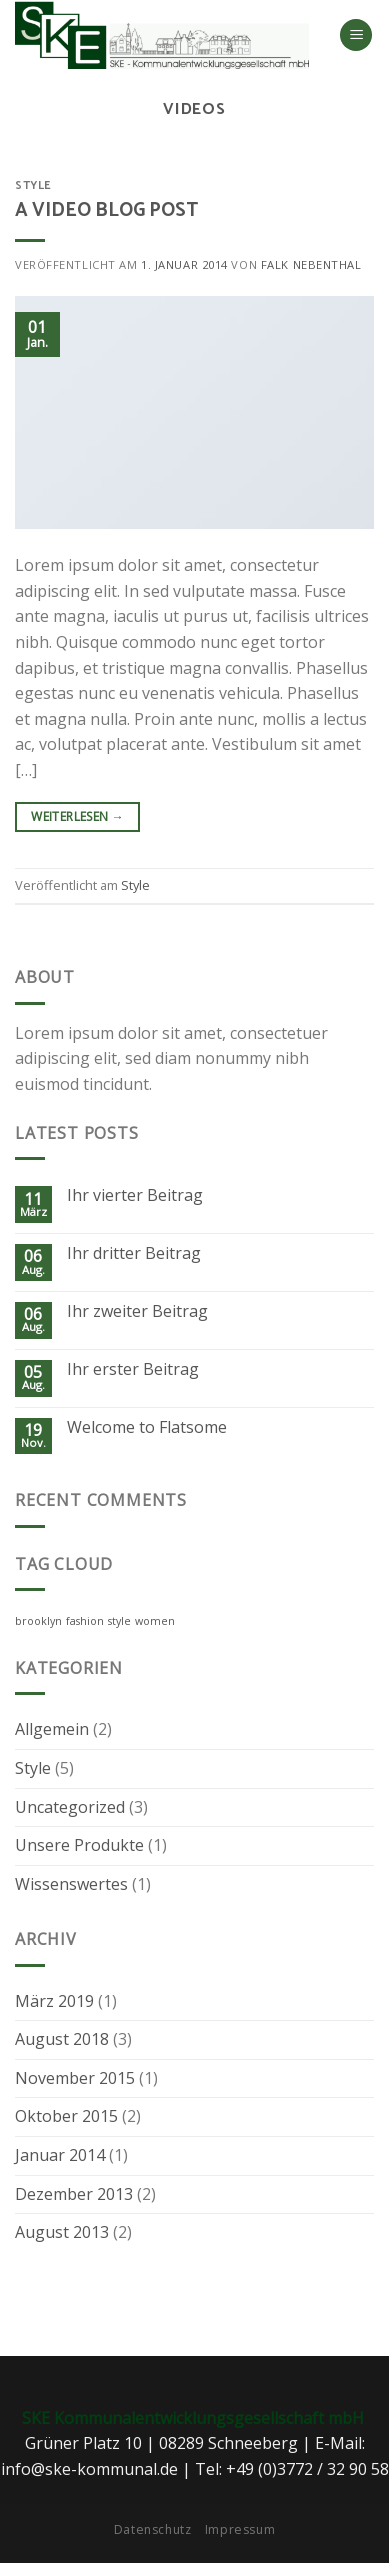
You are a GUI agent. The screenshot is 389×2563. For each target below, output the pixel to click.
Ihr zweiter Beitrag (137, 1311)
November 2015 (75, 2078)
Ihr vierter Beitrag (135, 1195)
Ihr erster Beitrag (133, 1369)
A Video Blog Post (106, 210)
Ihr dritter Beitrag (134, 1253)
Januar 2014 (60, 2155)
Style (33, 186)
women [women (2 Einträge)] (155, 1621)
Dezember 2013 (74, 2194)
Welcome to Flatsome (147, 1427)
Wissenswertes (71, 1884)
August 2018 (62, 2039)
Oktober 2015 (66, 2116)
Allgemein (52, 1729)
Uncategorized (70, 1807)
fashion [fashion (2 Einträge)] (85, 1621)
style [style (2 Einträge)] (119, 1621)
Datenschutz (153, 2529)
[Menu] (356, 35)
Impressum (240, 2529)
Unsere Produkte (79, 1845)
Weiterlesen (77, 816)
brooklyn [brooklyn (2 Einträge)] (38, 1621)
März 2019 (54, 2001)
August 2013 (62, 2232)
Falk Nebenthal (311, 264)
